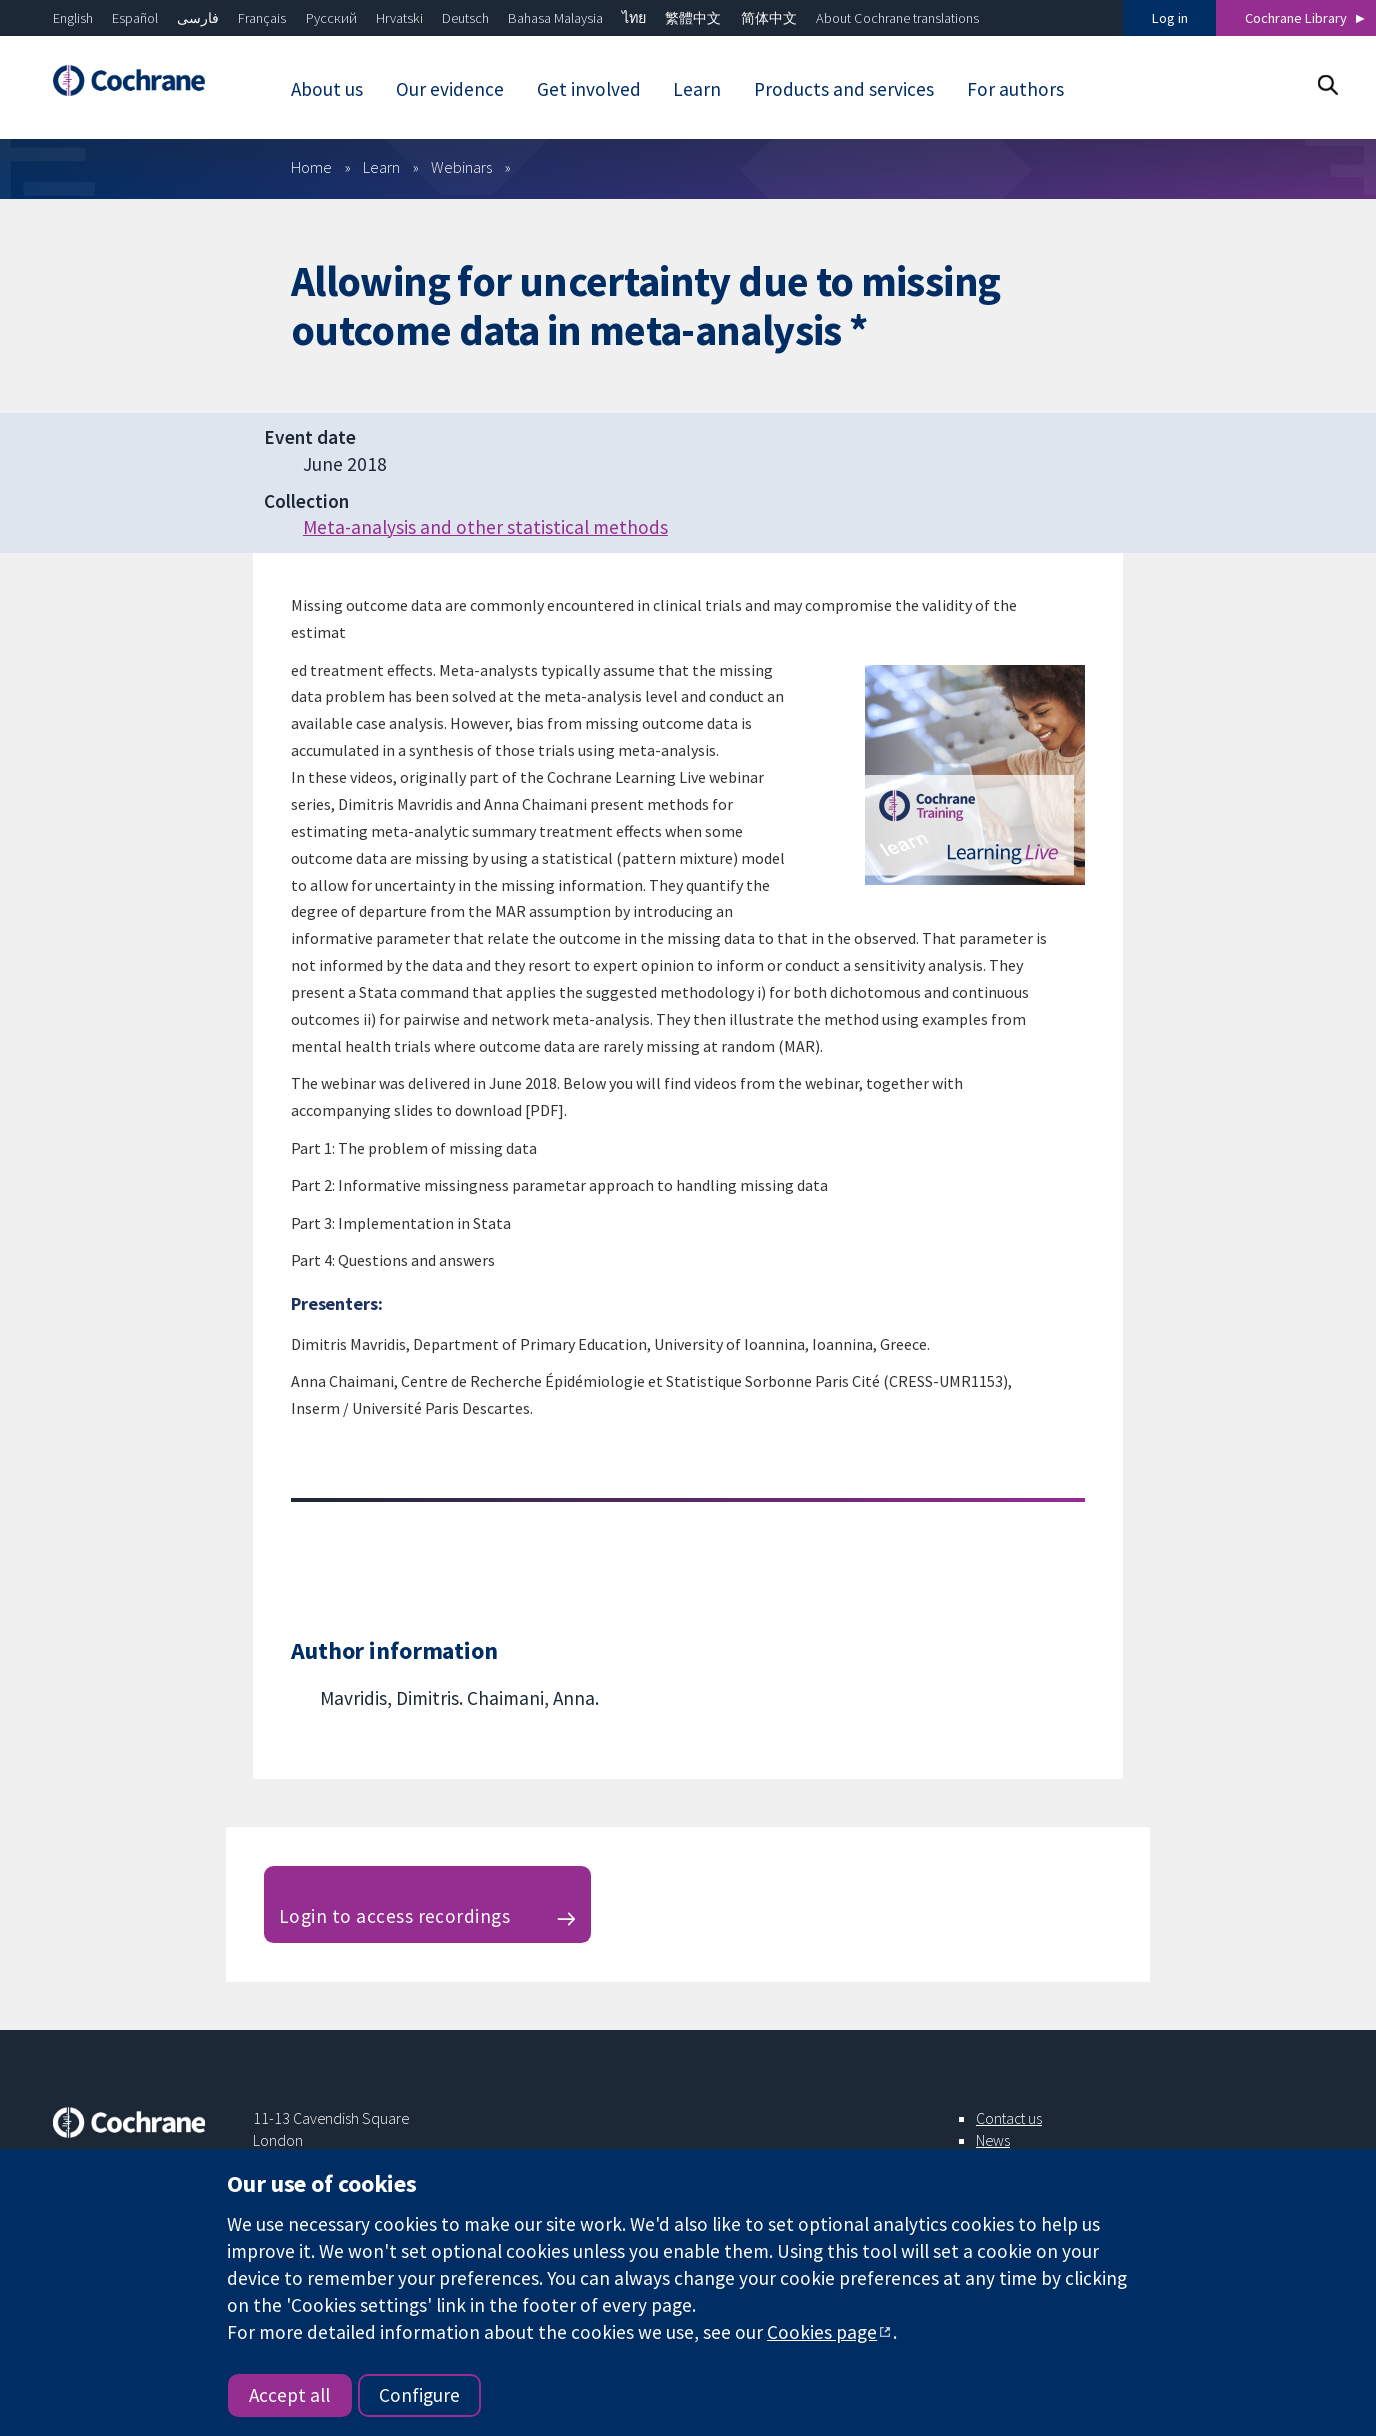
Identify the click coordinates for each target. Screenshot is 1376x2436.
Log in (1170, 18)
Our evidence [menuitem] (450, 89)
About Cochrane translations (897, 18)
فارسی (198, 18)
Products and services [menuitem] (844, 89)
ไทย (634, 18)
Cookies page (822, 2332)
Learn (381, 167)
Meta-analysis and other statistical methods (485, 527)
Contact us (1009, 2118)
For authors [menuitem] (1015, 89)
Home (311, 167)
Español (135, 18)
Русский (331, 18)
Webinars (461, 167)
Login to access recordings (394, 1916)
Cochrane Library (1296, 18)
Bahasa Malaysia (555, 18)
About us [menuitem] (327, 89)
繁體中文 (693, 18)
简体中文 (769, 18)
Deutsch (465, 18)
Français (262, 18)
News (993, 2140)
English (73, 18)
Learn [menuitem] (697, 89)
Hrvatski (399, 18)
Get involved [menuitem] (589, 89)
